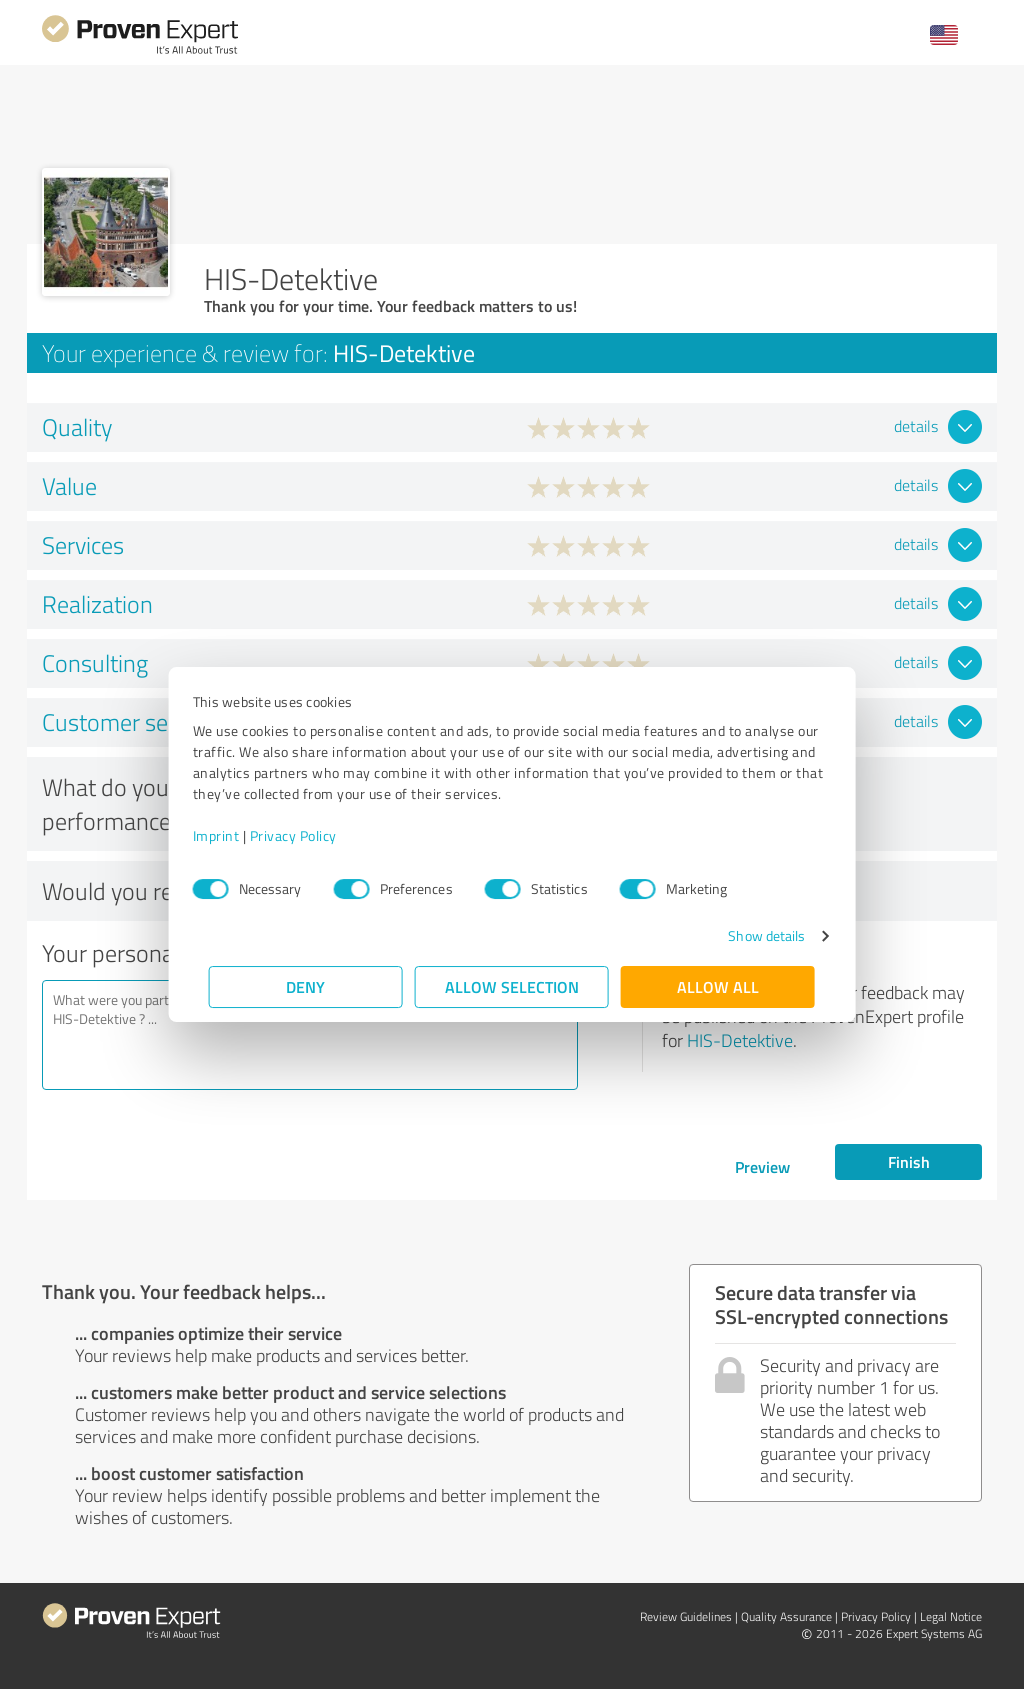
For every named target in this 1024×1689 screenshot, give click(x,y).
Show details (750, 935)
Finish (909, 1161)
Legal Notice (951, 1616)
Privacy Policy (309, 835)
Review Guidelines (686, 1616)
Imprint (232, 835)
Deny (306, 986)
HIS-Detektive (740, 1040)
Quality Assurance (786, 1616)
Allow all (718, 986)
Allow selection (512, 986)
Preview (762, 1166)
